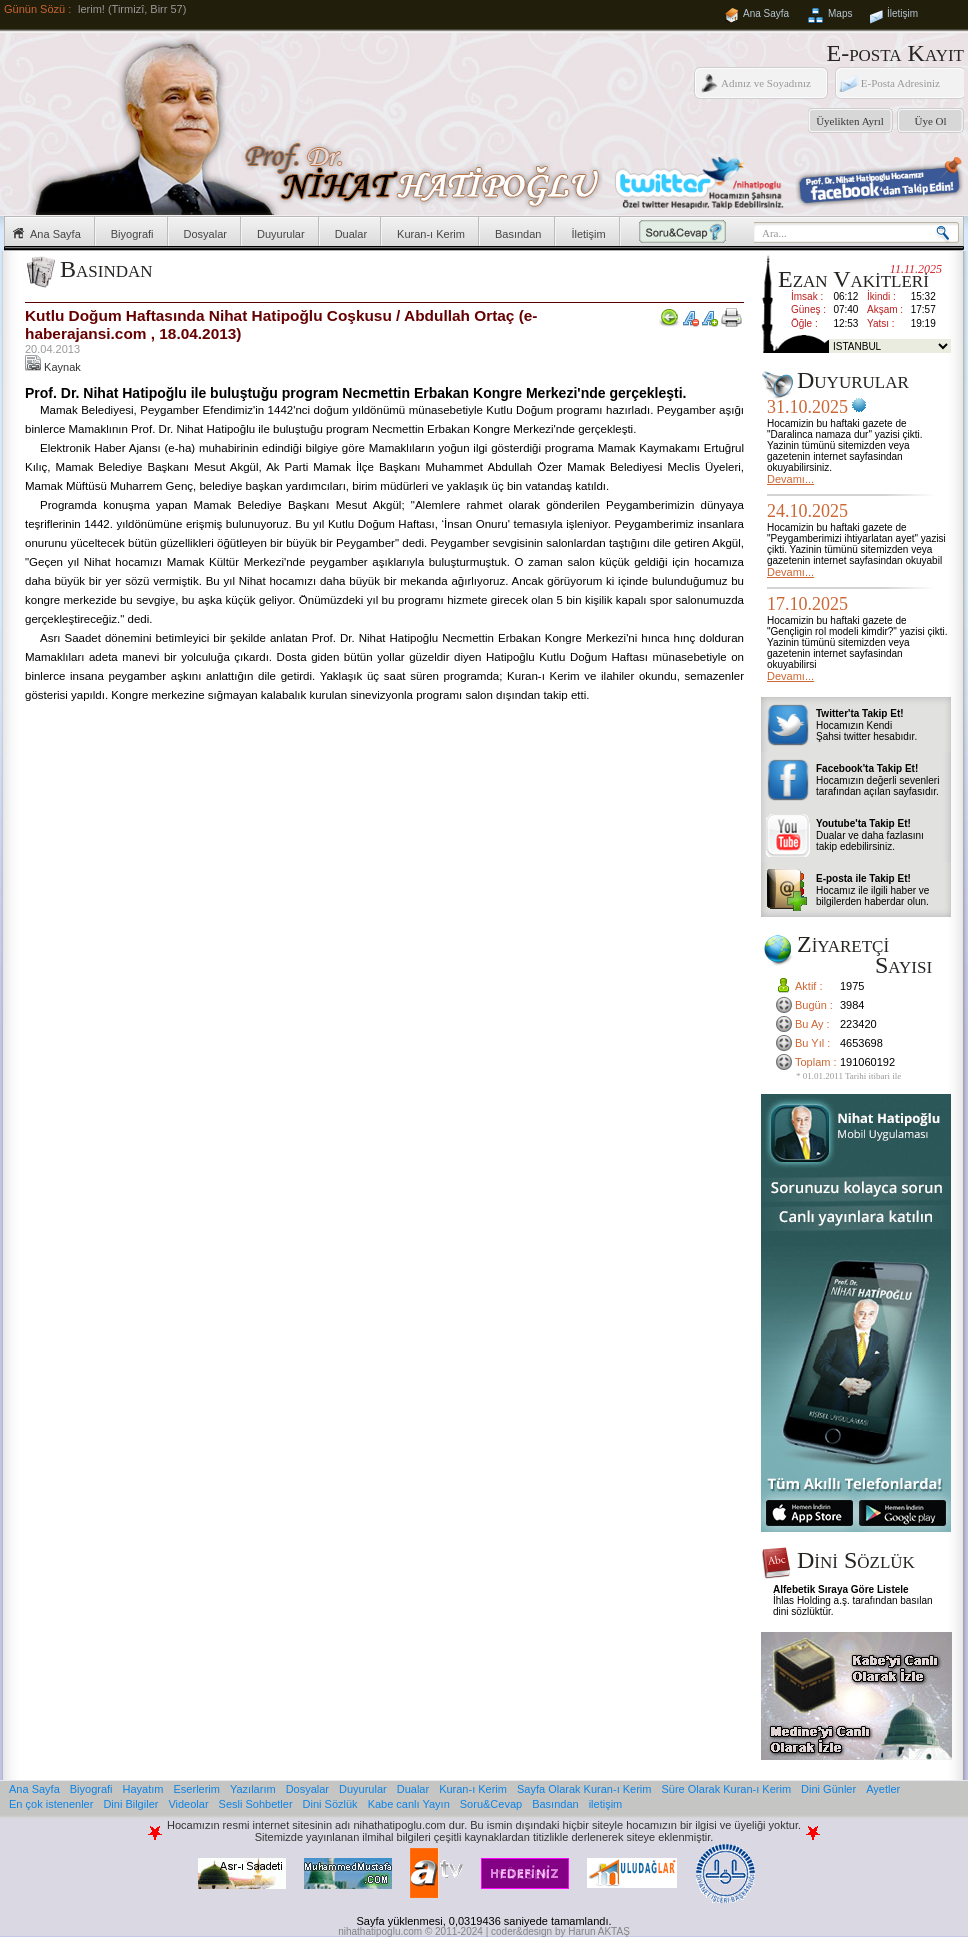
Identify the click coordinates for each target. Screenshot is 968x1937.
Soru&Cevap (491, 1804)
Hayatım (143, 1789)
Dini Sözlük (330, 1804)
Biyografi (132, 234)
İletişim (902, 13)
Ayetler (883, 1789)
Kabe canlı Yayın (409, 1804)
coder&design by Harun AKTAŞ (560, 1931)
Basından (518, 234)
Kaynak (53, 367)
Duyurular (281, 234)
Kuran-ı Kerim (431, 234)
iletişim (606, 1804)
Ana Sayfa (766, 13)
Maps (840, 13)
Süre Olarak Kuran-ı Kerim (726, 1789)
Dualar (351, 234)
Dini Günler (828, 1789)
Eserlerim (197, 1789)
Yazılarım (253, 1789)
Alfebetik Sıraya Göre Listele (841, 1589)
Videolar (188, 1804)
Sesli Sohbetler (256, 1804)
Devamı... (790, 479)
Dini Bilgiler (130, 1804)
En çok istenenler (51, 1804)
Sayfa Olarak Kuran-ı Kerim (584, 1789)
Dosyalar (205, 234)
